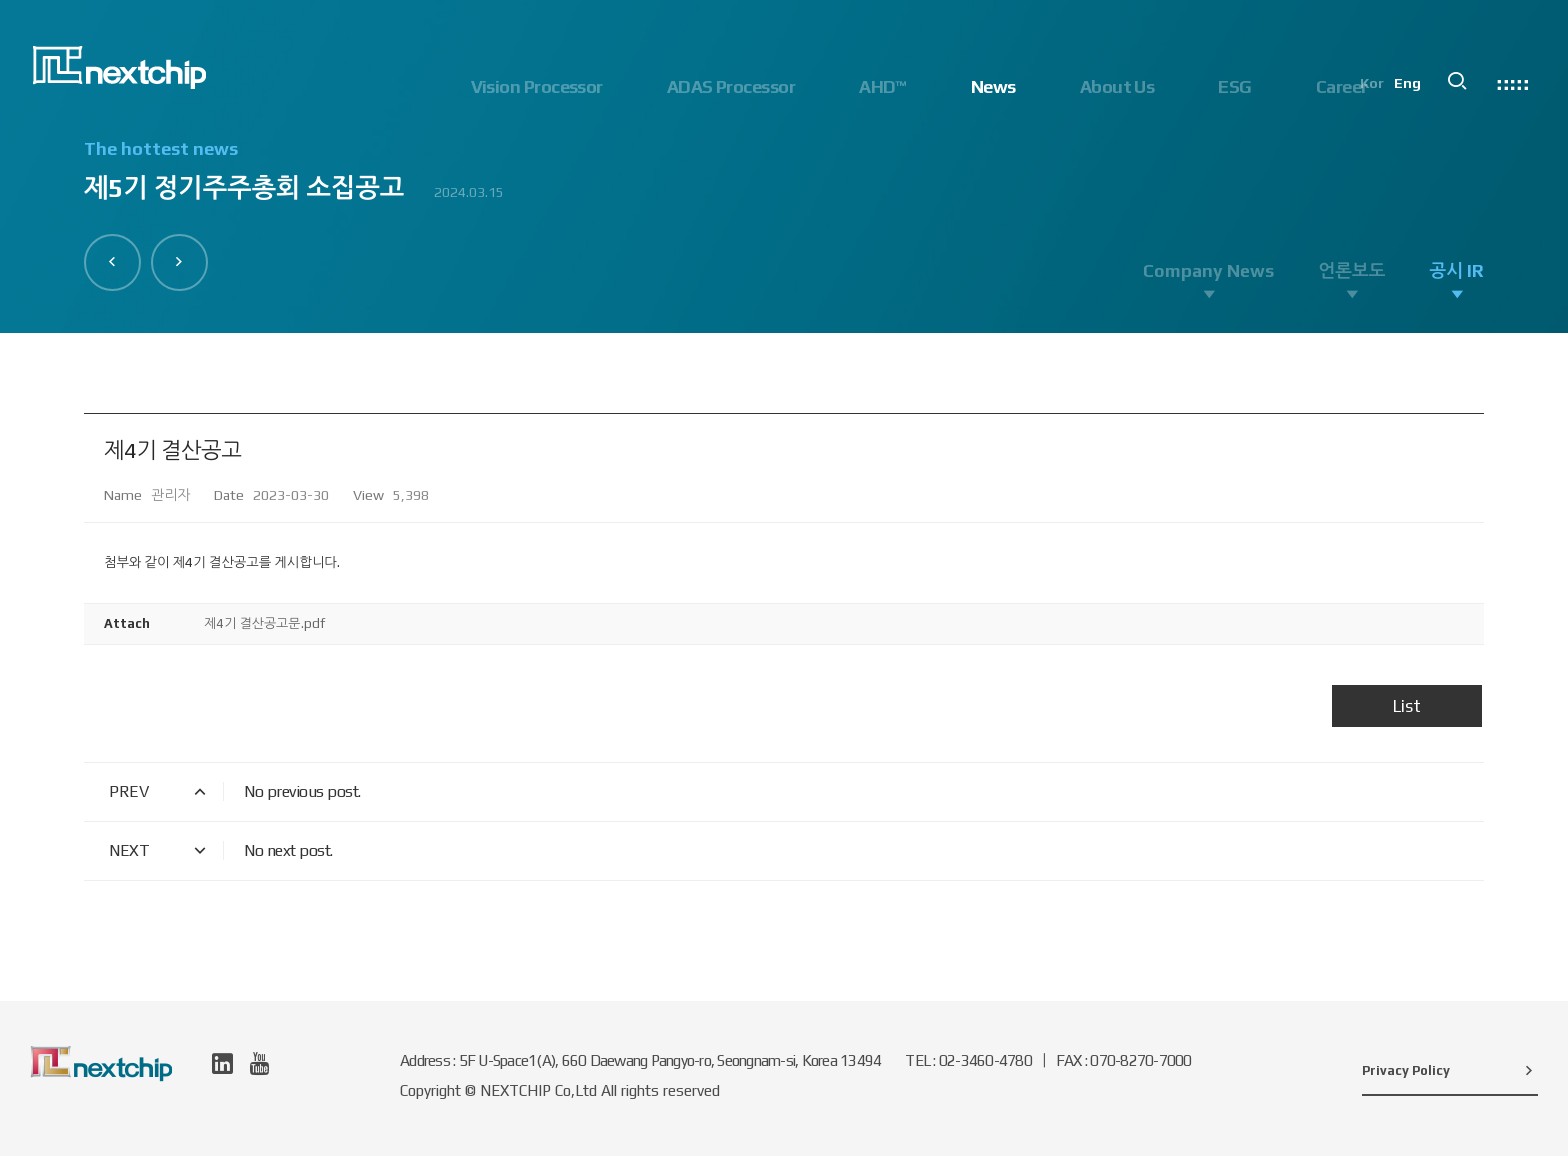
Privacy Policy (1450, 1070)
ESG (1234, 86)
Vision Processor (537, 86)
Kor (1377, 86)
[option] (784, 181)
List (1407, 706)
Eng (1412, 86)
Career (1342, 86)
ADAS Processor (731, 86)
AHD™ (883, 86)
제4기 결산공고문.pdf (264, 623)
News (993, 86)
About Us (1117, 86)
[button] (113, 262)
